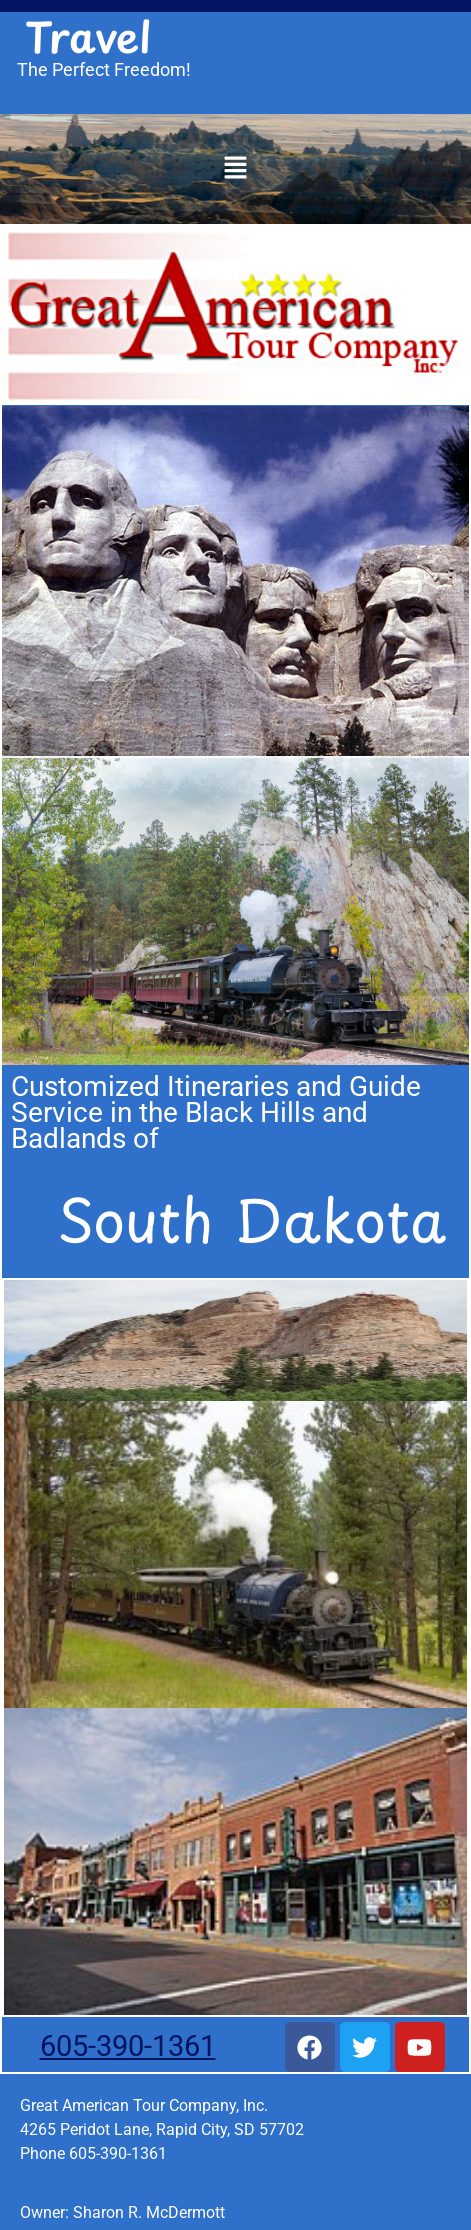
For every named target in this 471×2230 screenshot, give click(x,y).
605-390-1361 (128, 2046)
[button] (235, 169)
